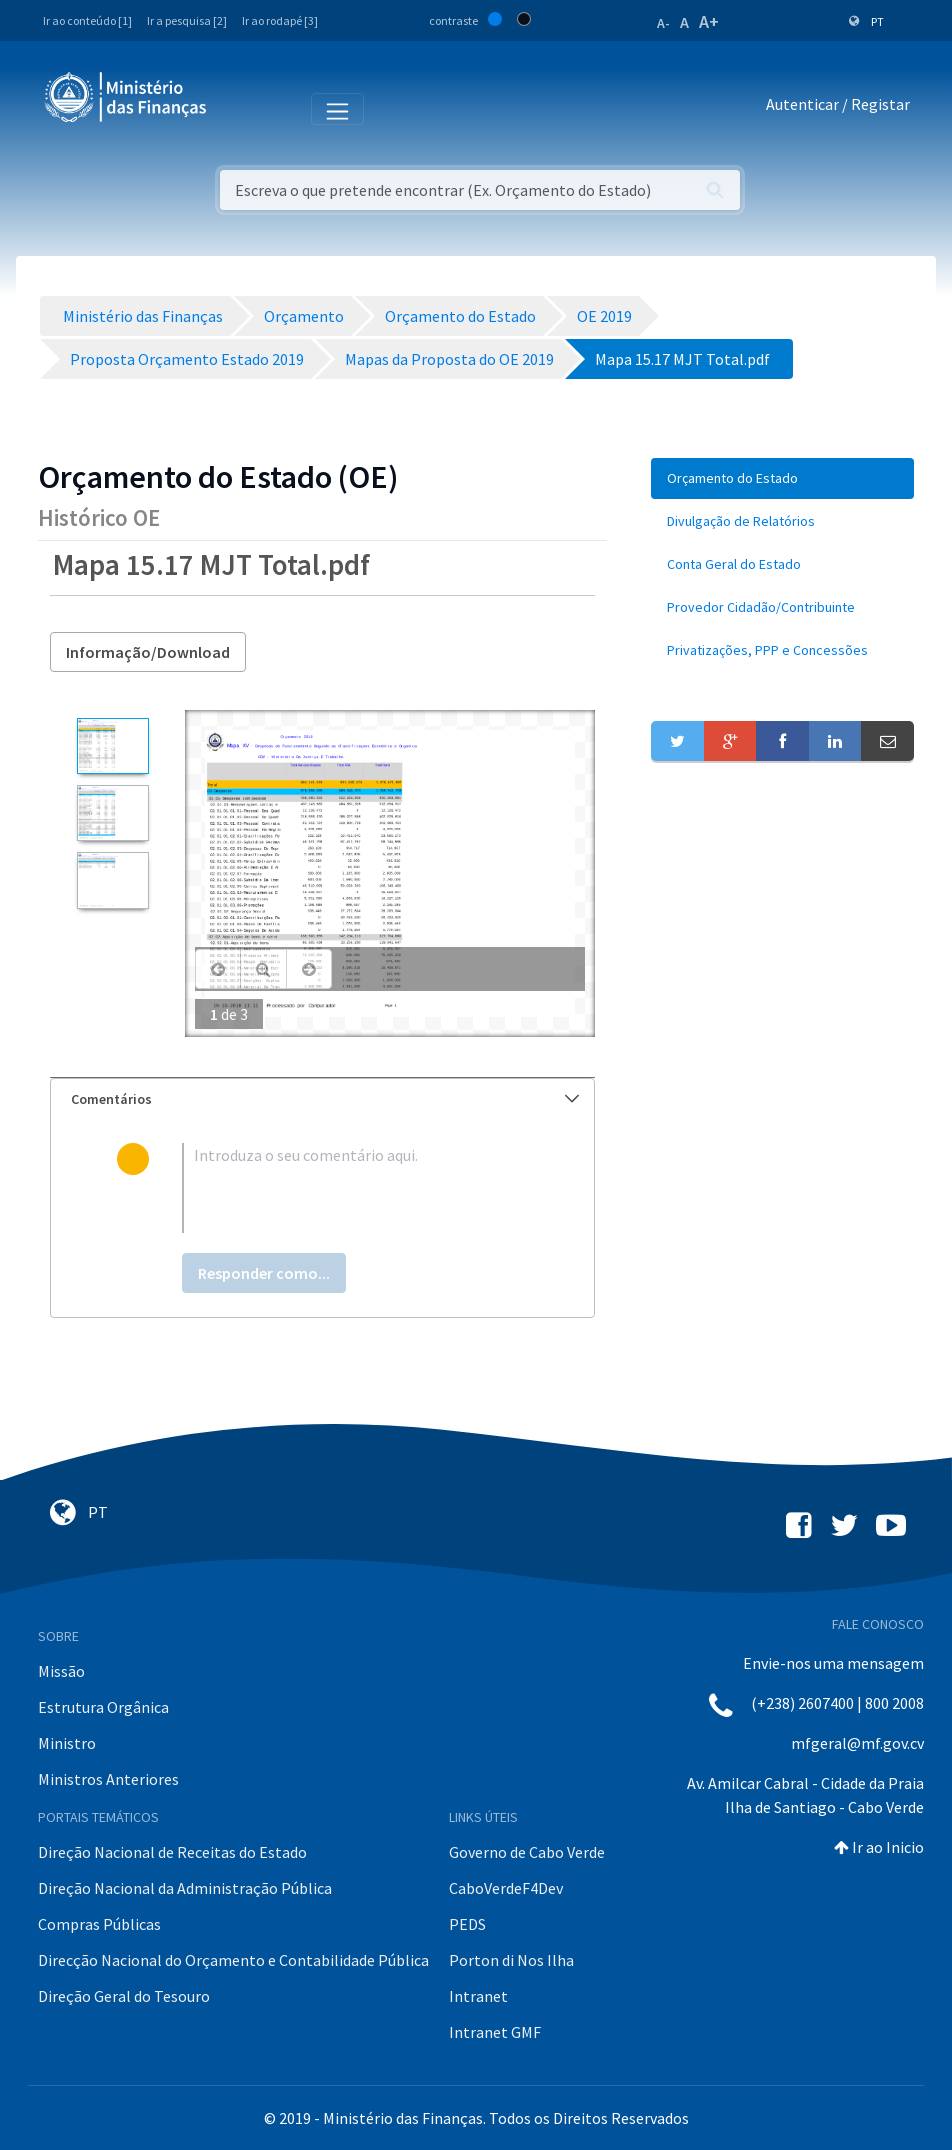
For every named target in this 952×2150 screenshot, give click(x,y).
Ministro (67, 1743)
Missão (61, 1671)
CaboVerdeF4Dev (506, 1888)
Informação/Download (148, 652)
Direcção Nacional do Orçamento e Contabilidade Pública (233, 1960)
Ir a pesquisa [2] (187, 20)
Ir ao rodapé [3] (280, 20)
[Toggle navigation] (238, 108)
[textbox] (355, 1188)
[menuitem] (782, 478)
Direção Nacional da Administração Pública (185, 1888)
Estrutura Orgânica (103, 1707)
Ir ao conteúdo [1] (87, 20)
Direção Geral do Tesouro (124, 1996)
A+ (709, 21)
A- (663, 23)
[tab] (322, 1099)
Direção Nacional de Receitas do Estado (172, 1852)
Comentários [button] (325, 1099)
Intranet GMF (495, 2032)
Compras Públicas (99, 1924)
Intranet (478, 1996)
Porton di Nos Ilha (511, 1960)
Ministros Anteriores (108, 1779)
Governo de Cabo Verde (527, 1852)
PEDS (467, 1924)
